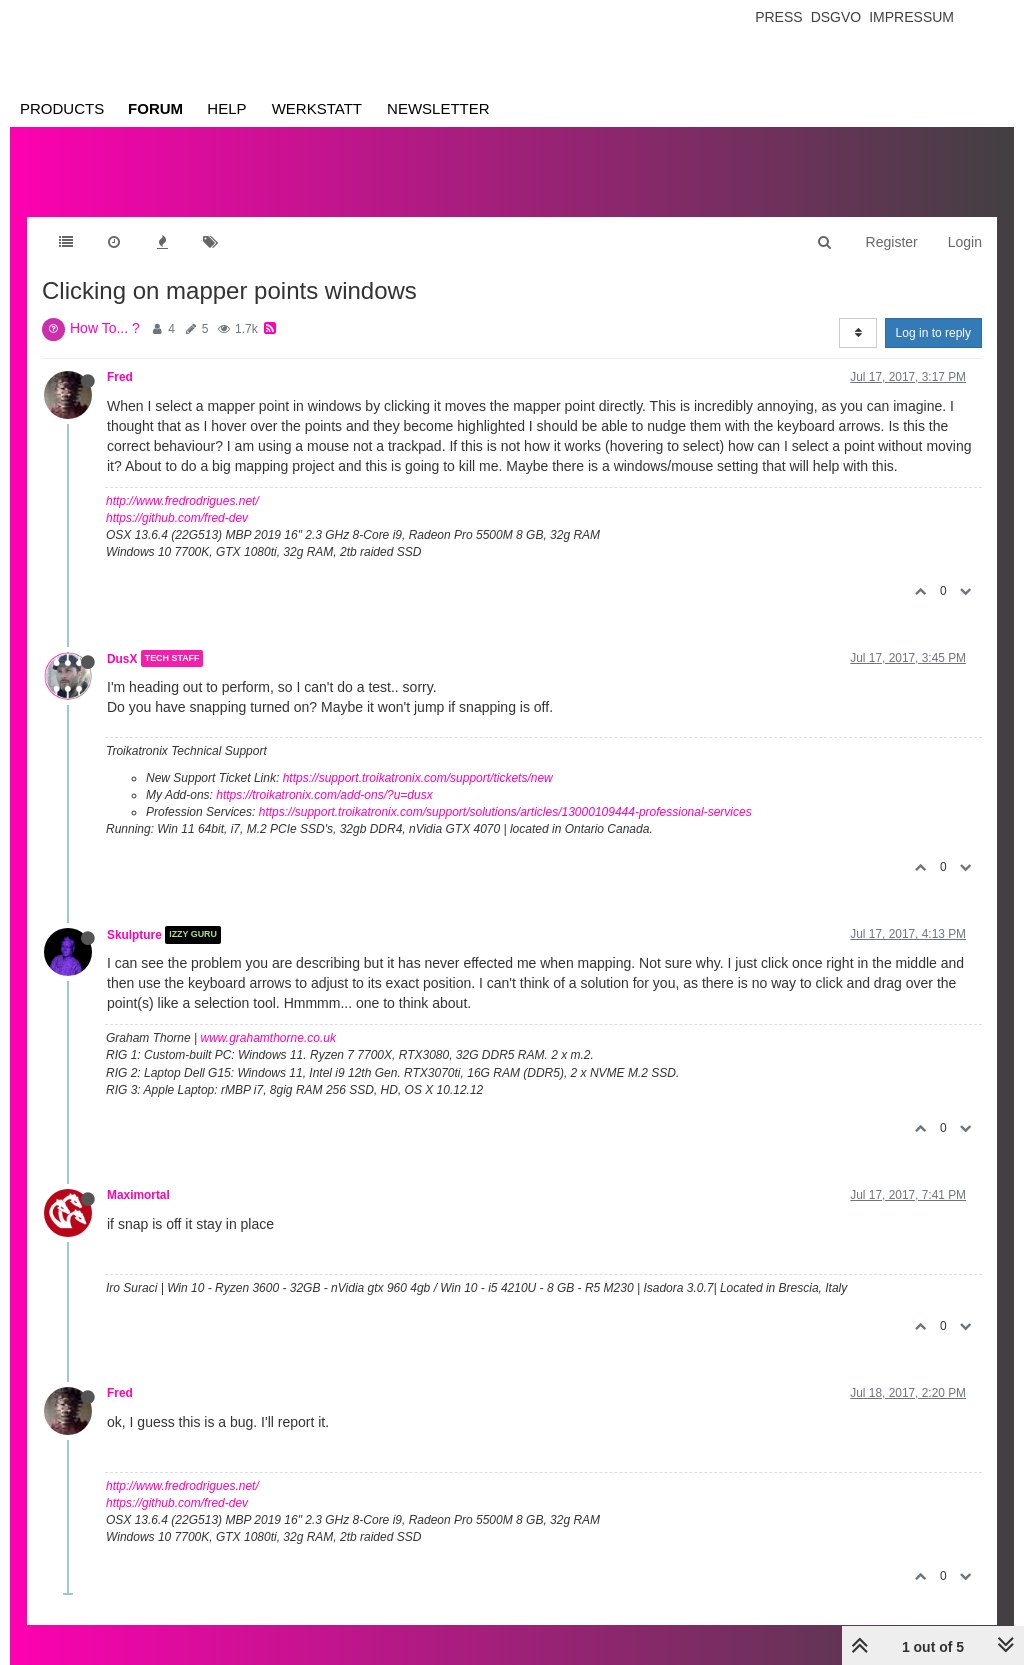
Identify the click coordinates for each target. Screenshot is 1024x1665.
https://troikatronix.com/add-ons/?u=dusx (324, 795)
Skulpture (134, 935)
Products (62, 108)
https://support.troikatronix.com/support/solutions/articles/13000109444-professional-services (505, 812)
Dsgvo (836, 17)
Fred (120, 377)
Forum (155, 108)
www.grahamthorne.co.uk (268, 1038)
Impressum (911, 17)
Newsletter (438, 108)
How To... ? (105, 328)
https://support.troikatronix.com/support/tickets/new (418, 778)
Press (778, 17)
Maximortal (138, 1195)
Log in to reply (933, 333)
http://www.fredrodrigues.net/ (182, 501)
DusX (122, 658)
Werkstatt (317, 108)
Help (226, 108)
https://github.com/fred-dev (177, 518)
